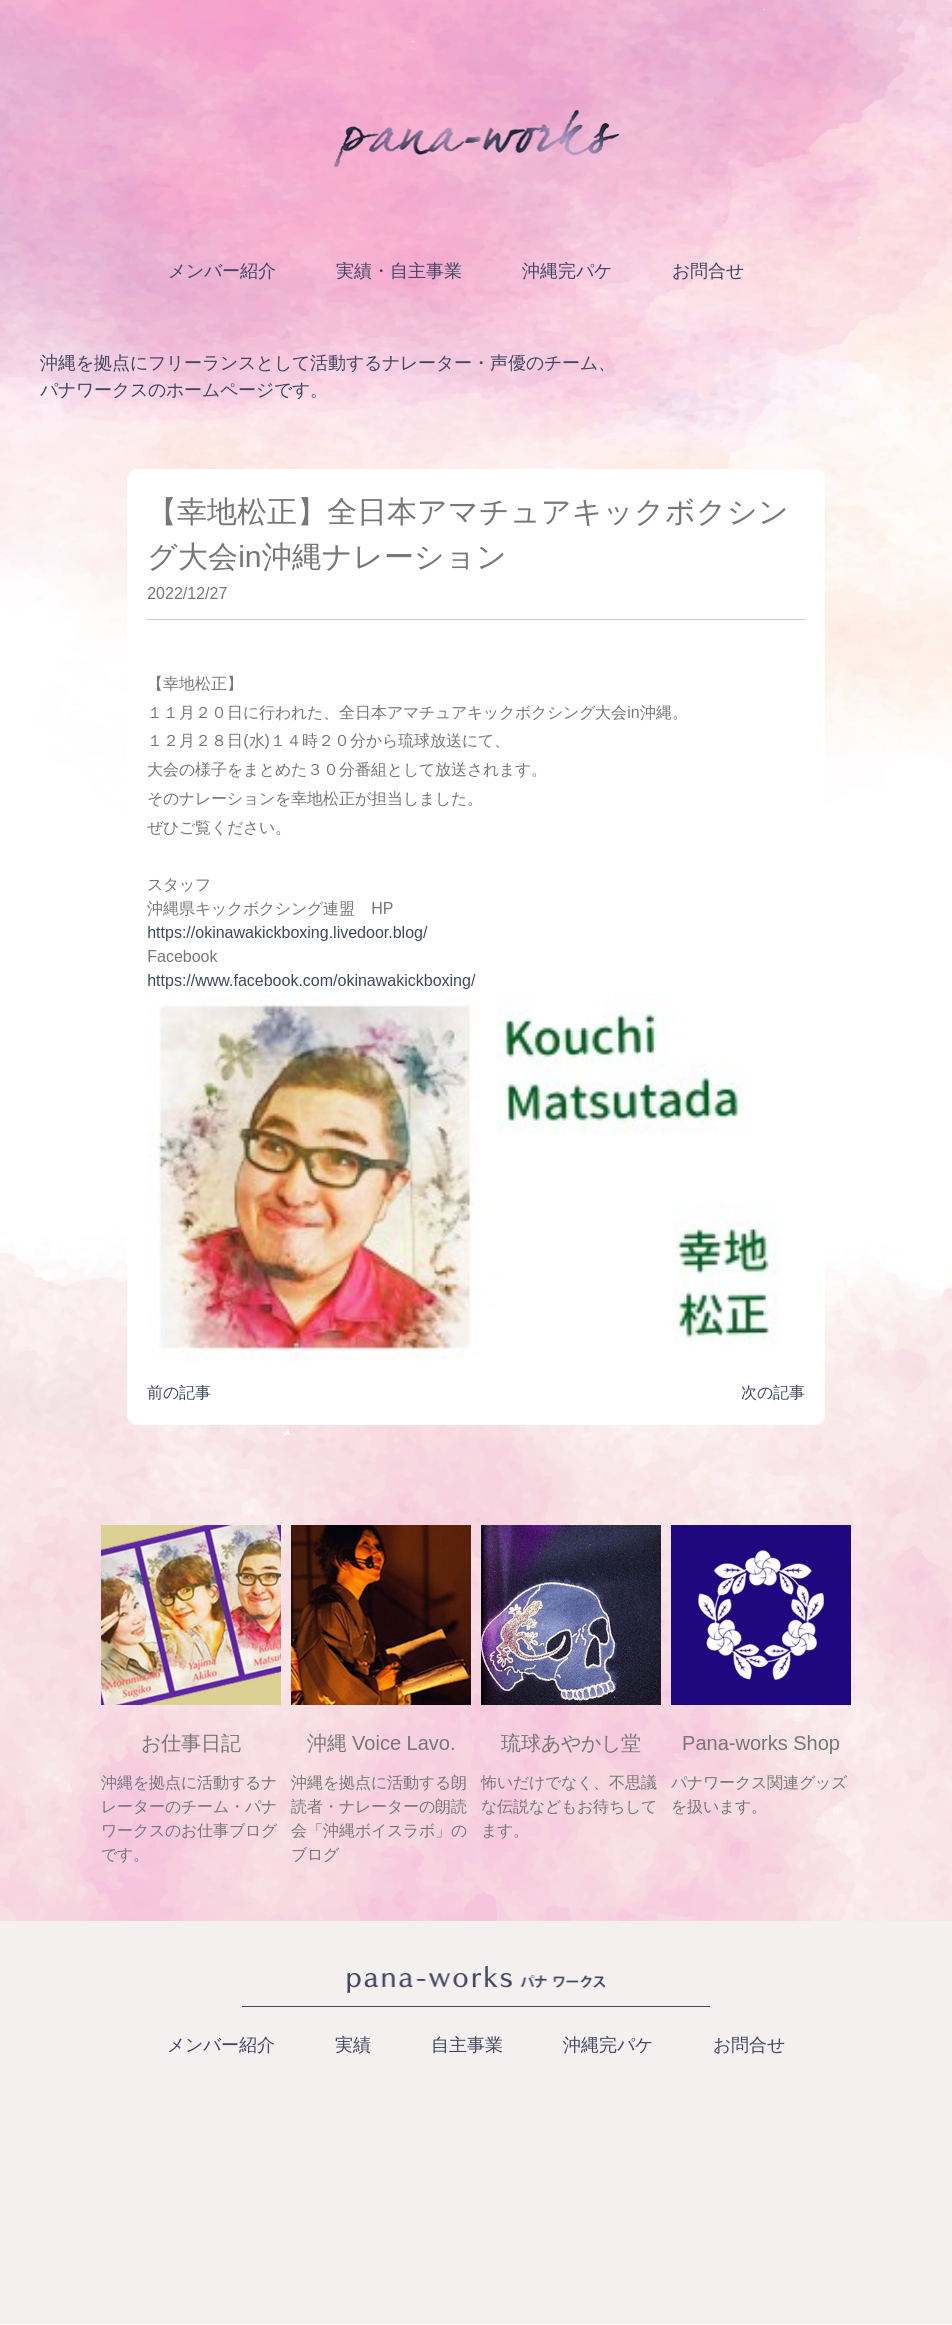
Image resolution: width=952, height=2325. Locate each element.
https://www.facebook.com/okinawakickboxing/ (311, 980)
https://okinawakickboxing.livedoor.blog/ (287, 932)
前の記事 (179, 1392)
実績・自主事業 (399, 271)
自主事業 (467, 2045)
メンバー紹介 (222, 271)
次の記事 (773, 1392)
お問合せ (708, 271)
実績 (353, 2045)
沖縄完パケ (567, 271)
